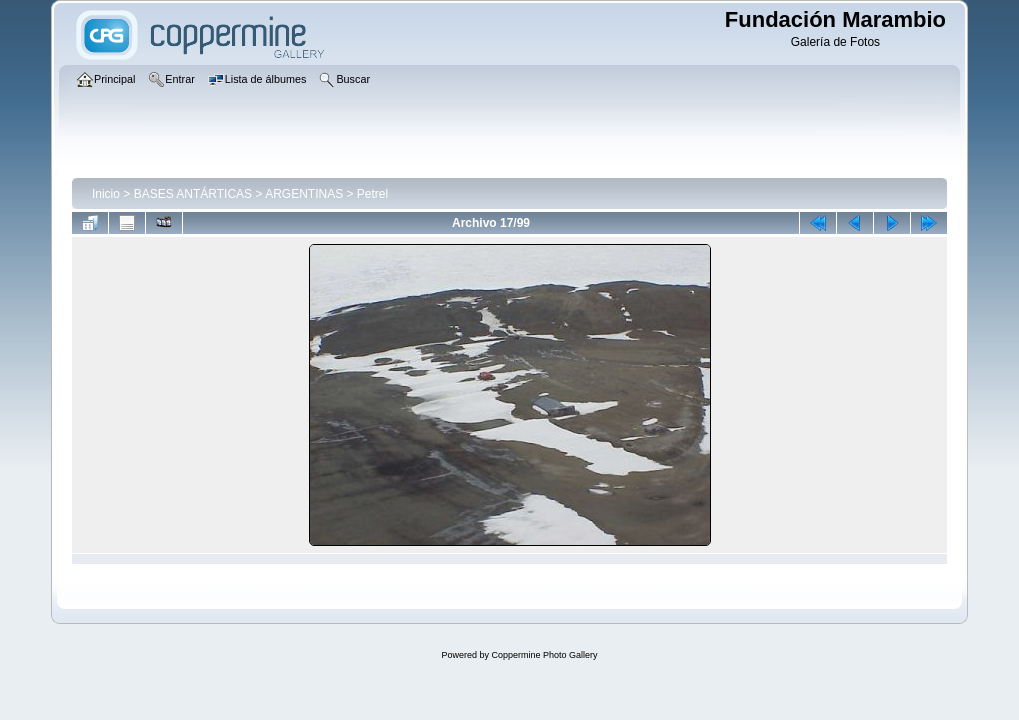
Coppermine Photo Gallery (544, 655)
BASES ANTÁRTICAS (193, 194)
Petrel (372, 194)
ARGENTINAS (304, 194)
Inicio (106, 194)
